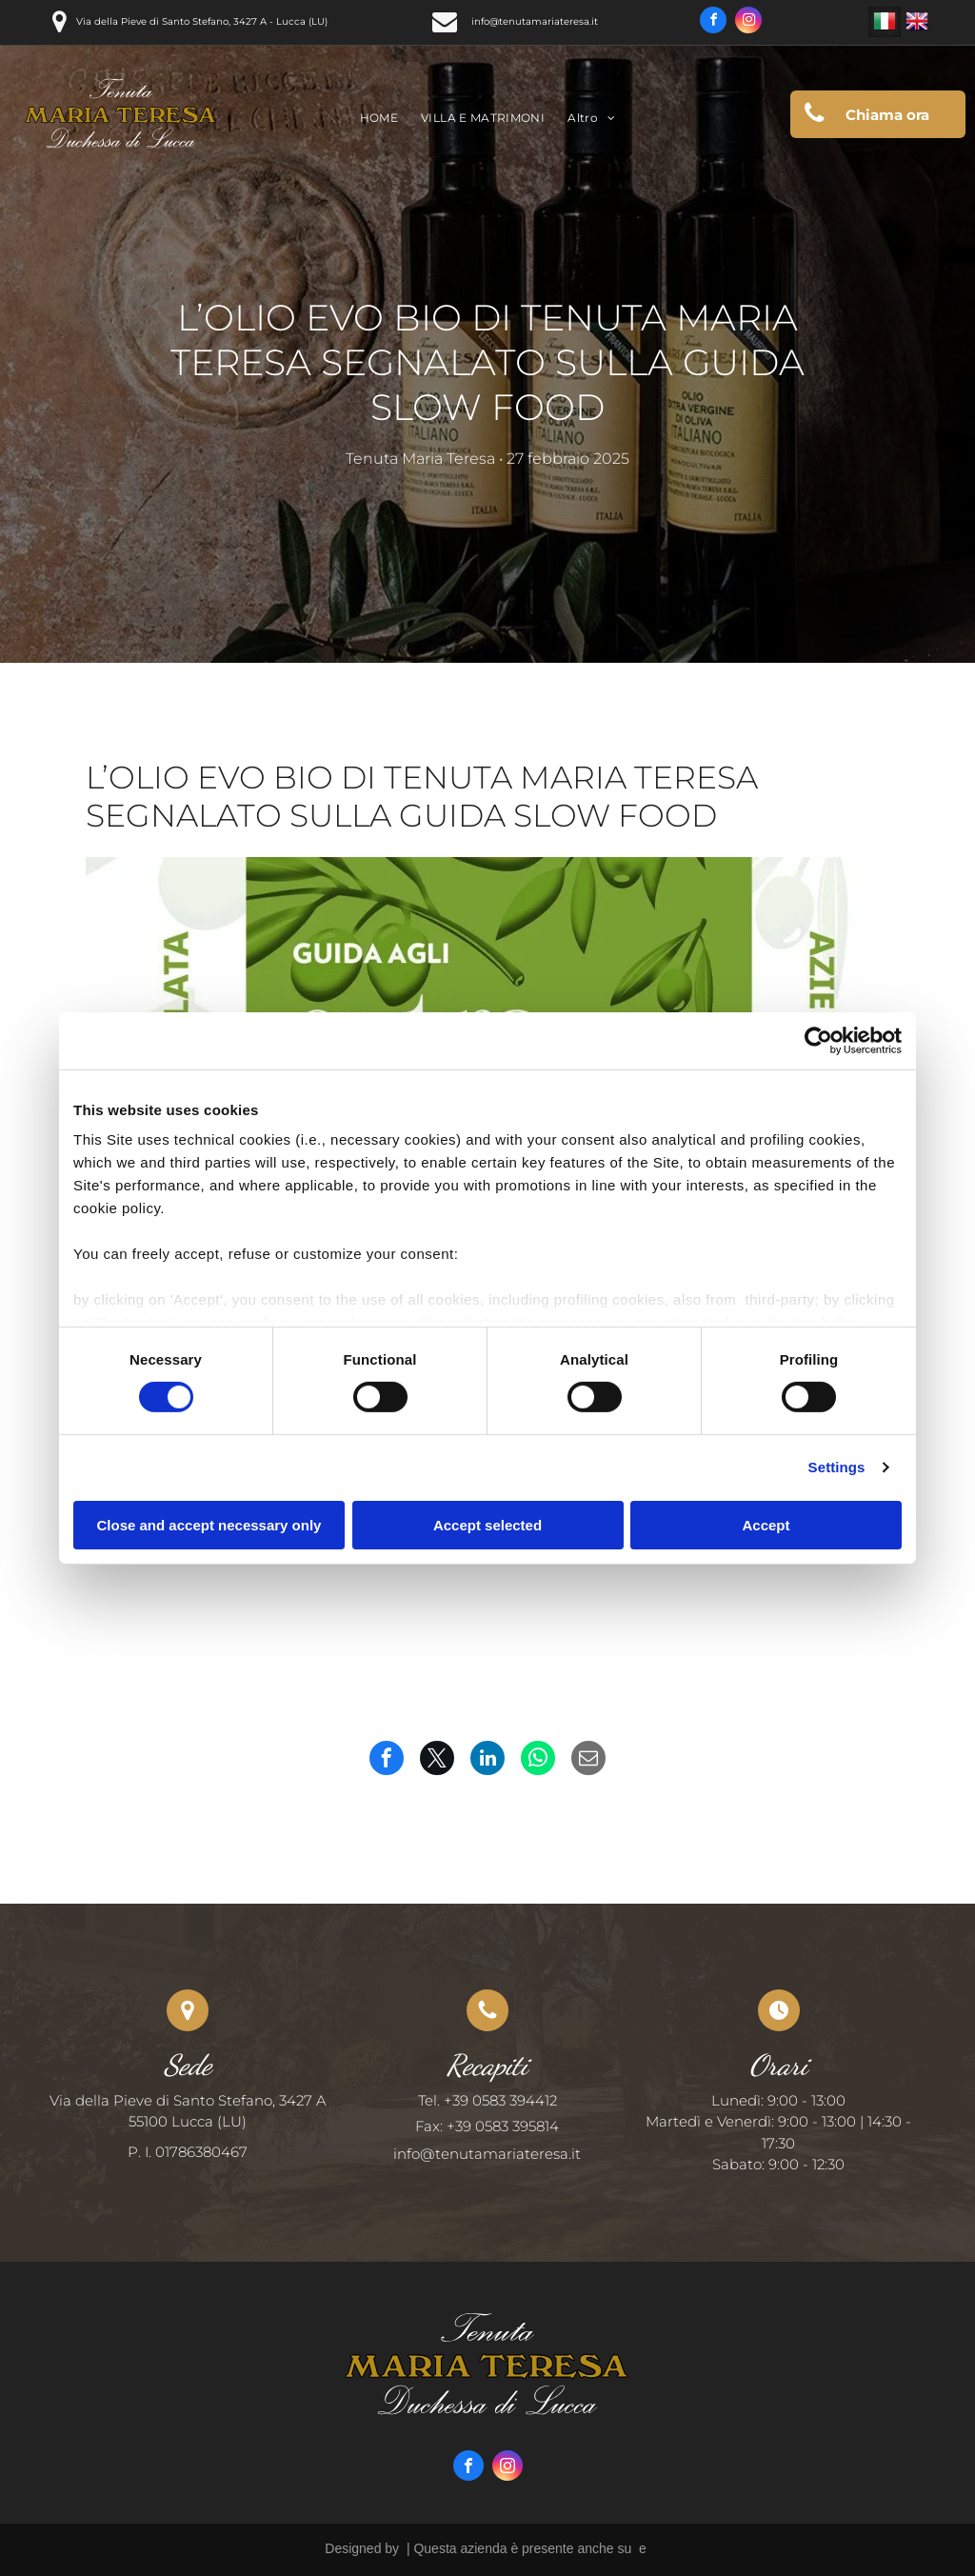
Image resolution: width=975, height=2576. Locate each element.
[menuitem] (378, 118)
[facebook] (713, 22)
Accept (765, 1525)
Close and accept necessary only (209, 1525)
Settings (837, 1467)
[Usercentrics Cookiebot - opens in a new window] (818, 1040)
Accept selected (487, 1525)
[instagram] (748, 22)
